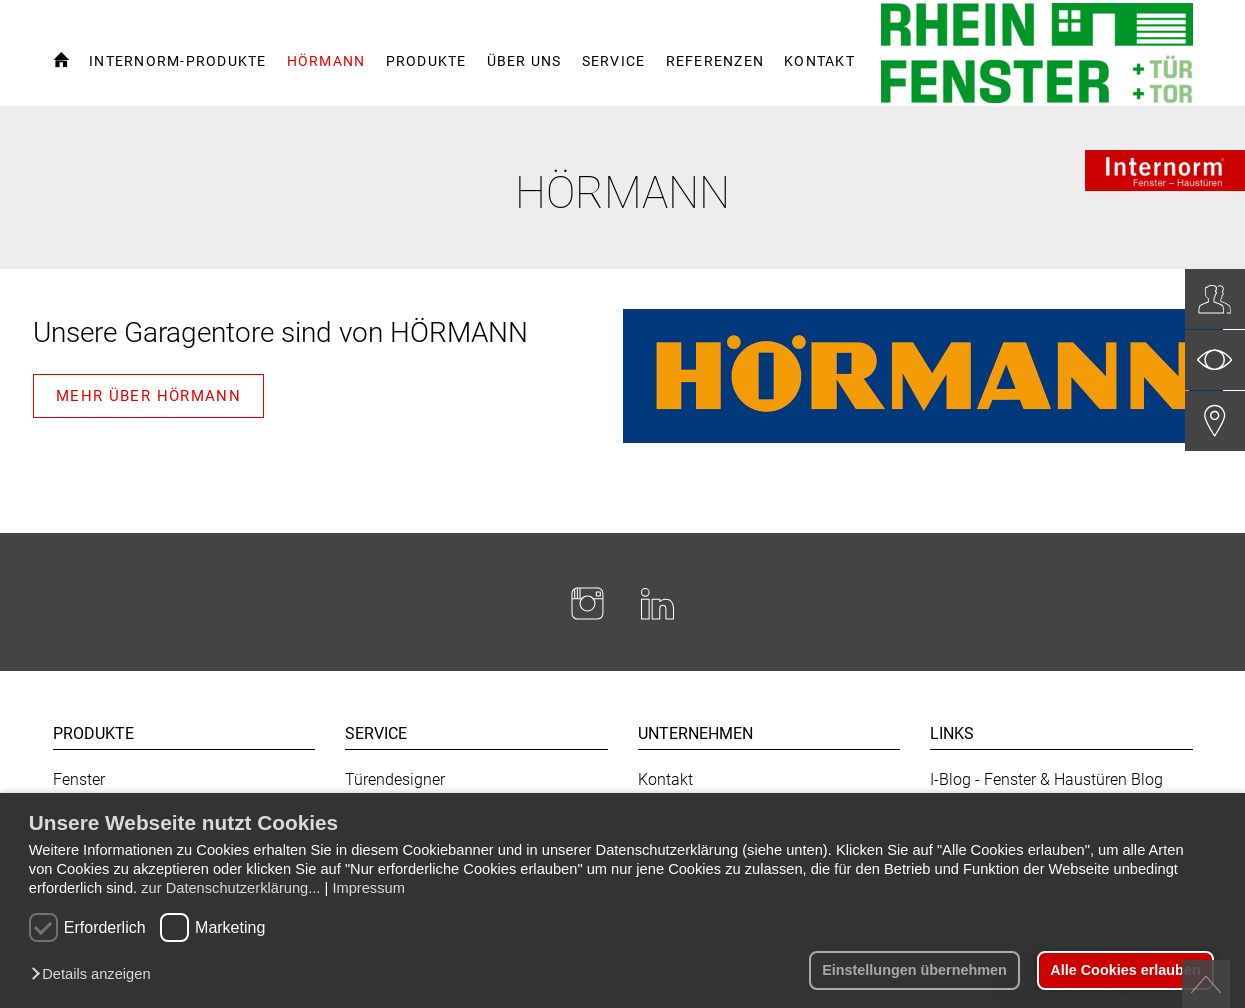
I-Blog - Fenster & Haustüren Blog (1046, 779)
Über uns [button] (524, 61)
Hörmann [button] (326, 61)
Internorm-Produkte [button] (178, 61)
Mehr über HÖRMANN (148, 396)
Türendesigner (395, 779)
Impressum (368, 888)
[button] (95, 975)
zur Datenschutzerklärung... (230, 888)
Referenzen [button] (715, 61)
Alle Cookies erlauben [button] (1125, 970)
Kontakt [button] (819, 61)
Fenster (79, 779)
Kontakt (665, 779)
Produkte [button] (426, 61)
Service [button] (614, 61)
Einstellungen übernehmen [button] (914, 970)
